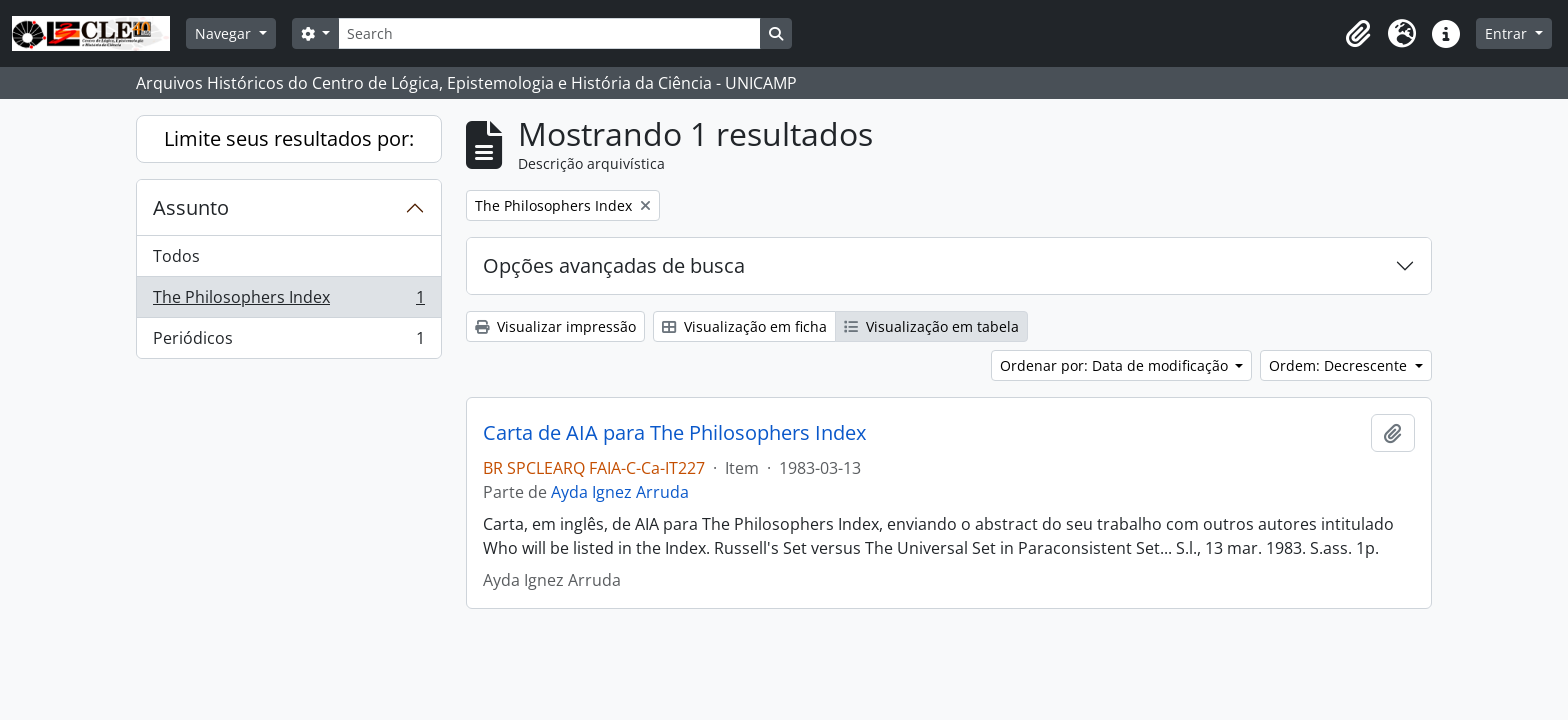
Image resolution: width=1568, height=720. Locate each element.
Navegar (225, 33)
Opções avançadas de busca (614, 265)
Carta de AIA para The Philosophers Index (674, 433)
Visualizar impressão (555, 326)
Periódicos (288, 342)
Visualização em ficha (744, 326)
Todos (176, 256)
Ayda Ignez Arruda (620, 492)
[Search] (549, 33)
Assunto (191, 207)
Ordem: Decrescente (1340, 365)
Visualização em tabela (931, 326)
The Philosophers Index (288, 301)
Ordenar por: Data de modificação (1116, 365)
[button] (1358, 34)
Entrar (1508, 33)
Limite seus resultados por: (289, 138)
